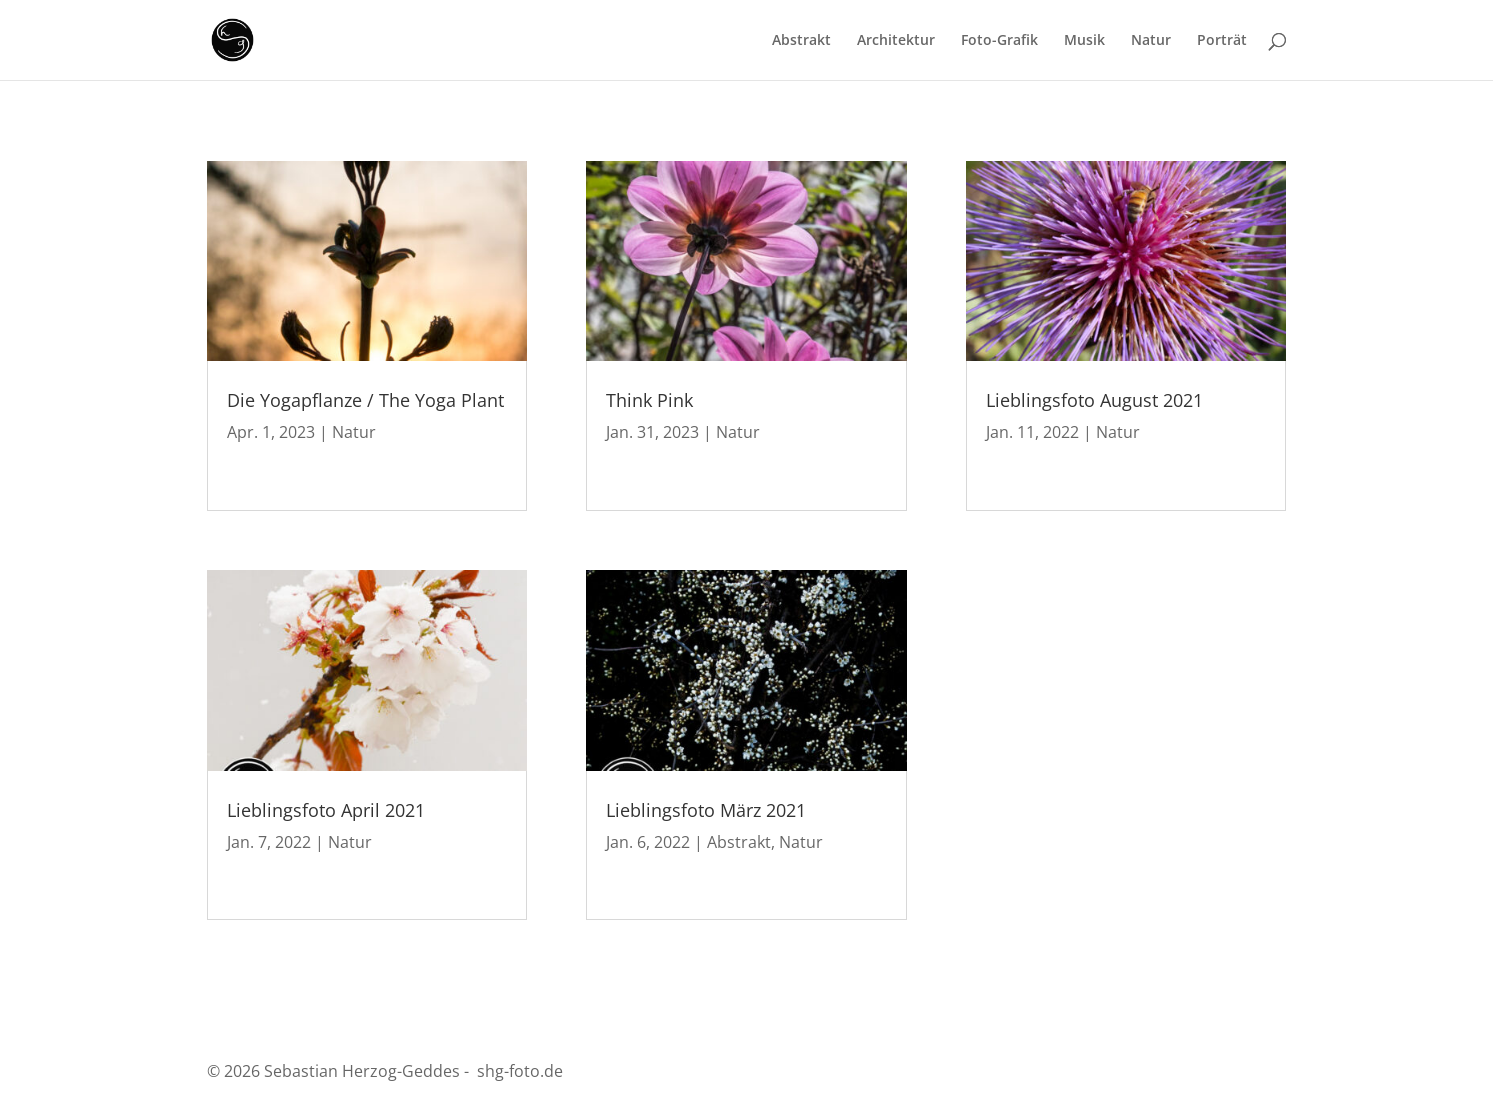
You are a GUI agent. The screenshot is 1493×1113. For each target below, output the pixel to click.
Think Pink (649, 400)
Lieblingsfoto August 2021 (1094, 400)
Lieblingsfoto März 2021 (706, 810)
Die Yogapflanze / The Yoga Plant (365, 400)
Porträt (1222, 41)
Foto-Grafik (999, 41)
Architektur (896, 41)
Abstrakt (801, 41)
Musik (1084, 41)
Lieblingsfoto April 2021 (326, 810)
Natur (1151, 41)
